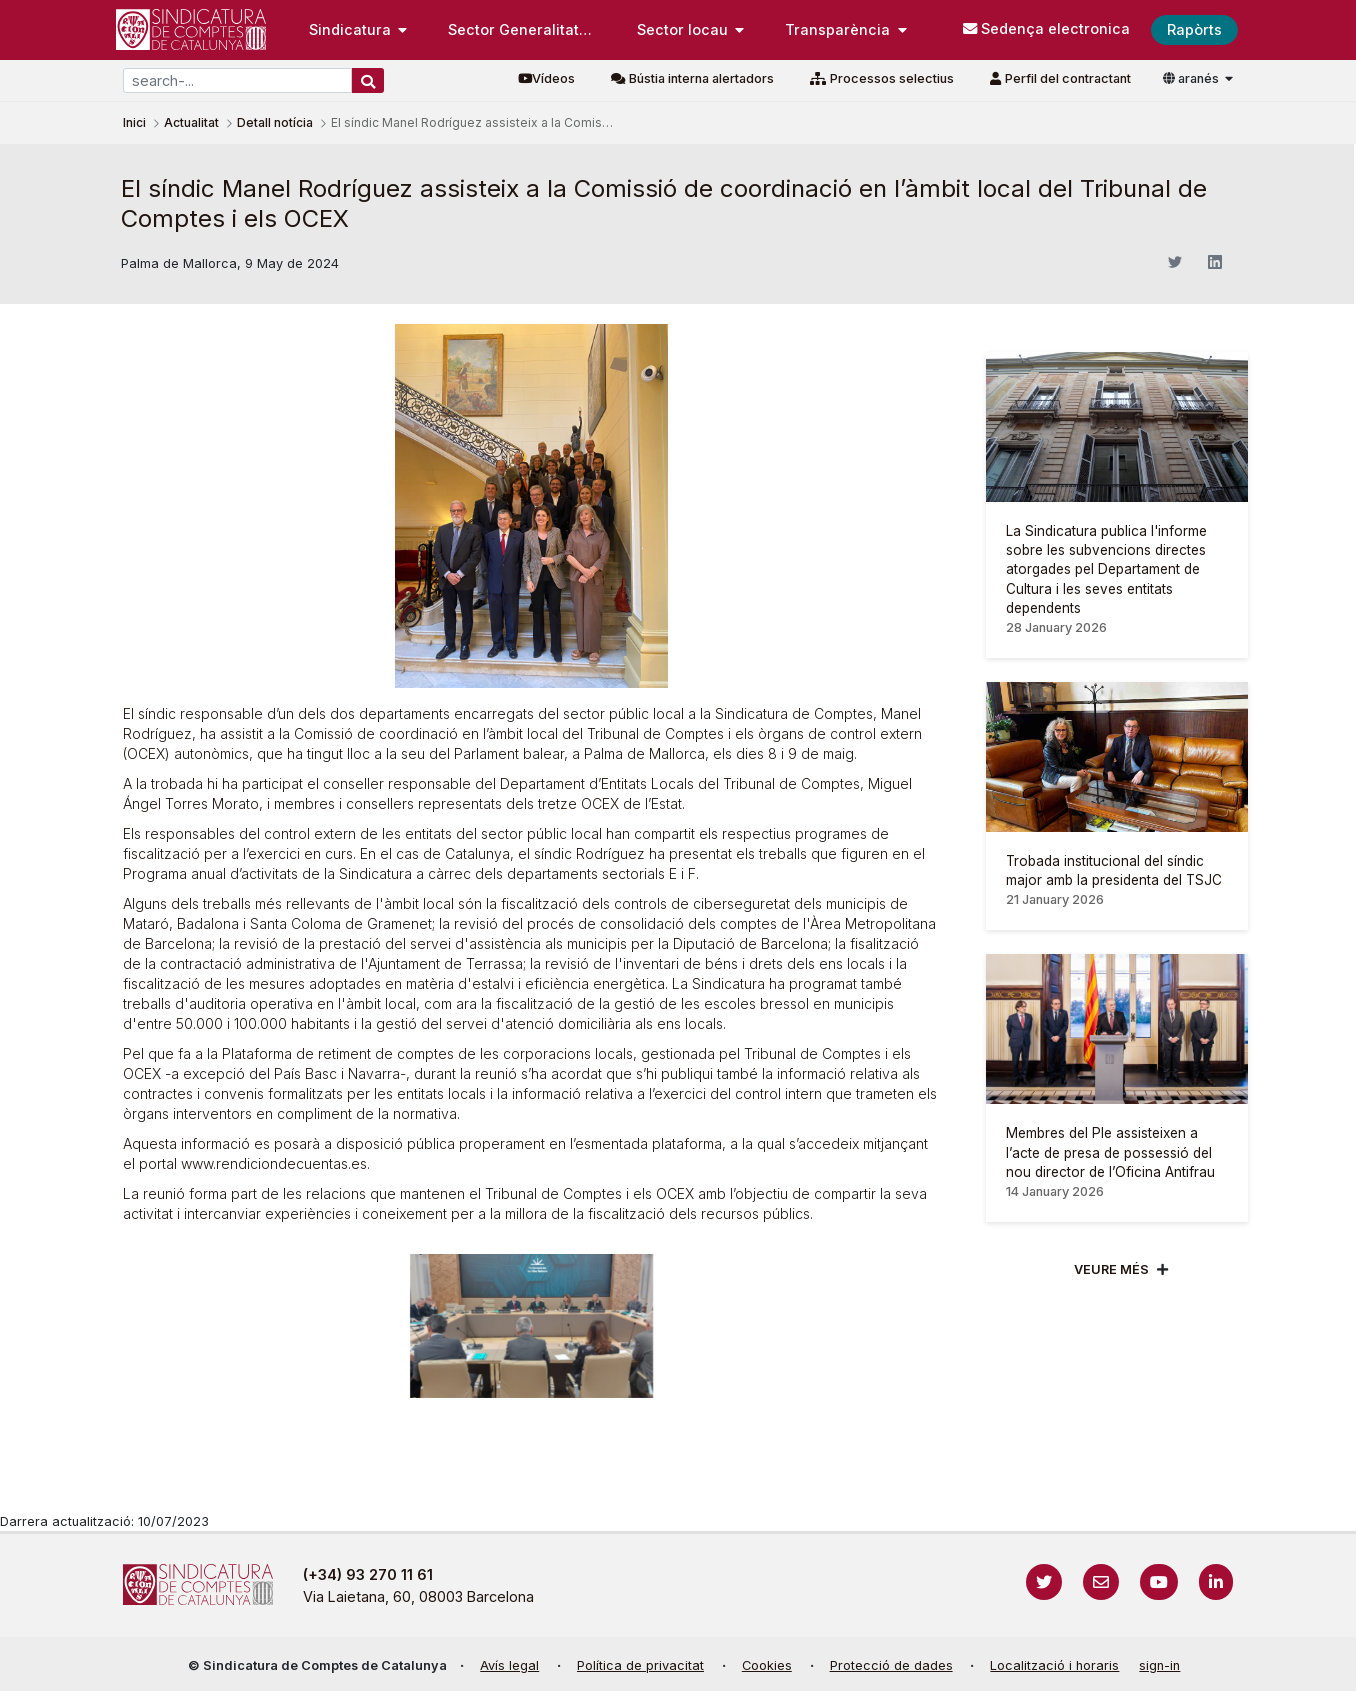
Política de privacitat (640, 1665)
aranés (1192, 78)
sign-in (1159, 1665)
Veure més (1111, 1269)
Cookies (767, 1665)
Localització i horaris (1054, 1665)
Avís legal (509, 1665)
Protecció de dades (891, 1665)
